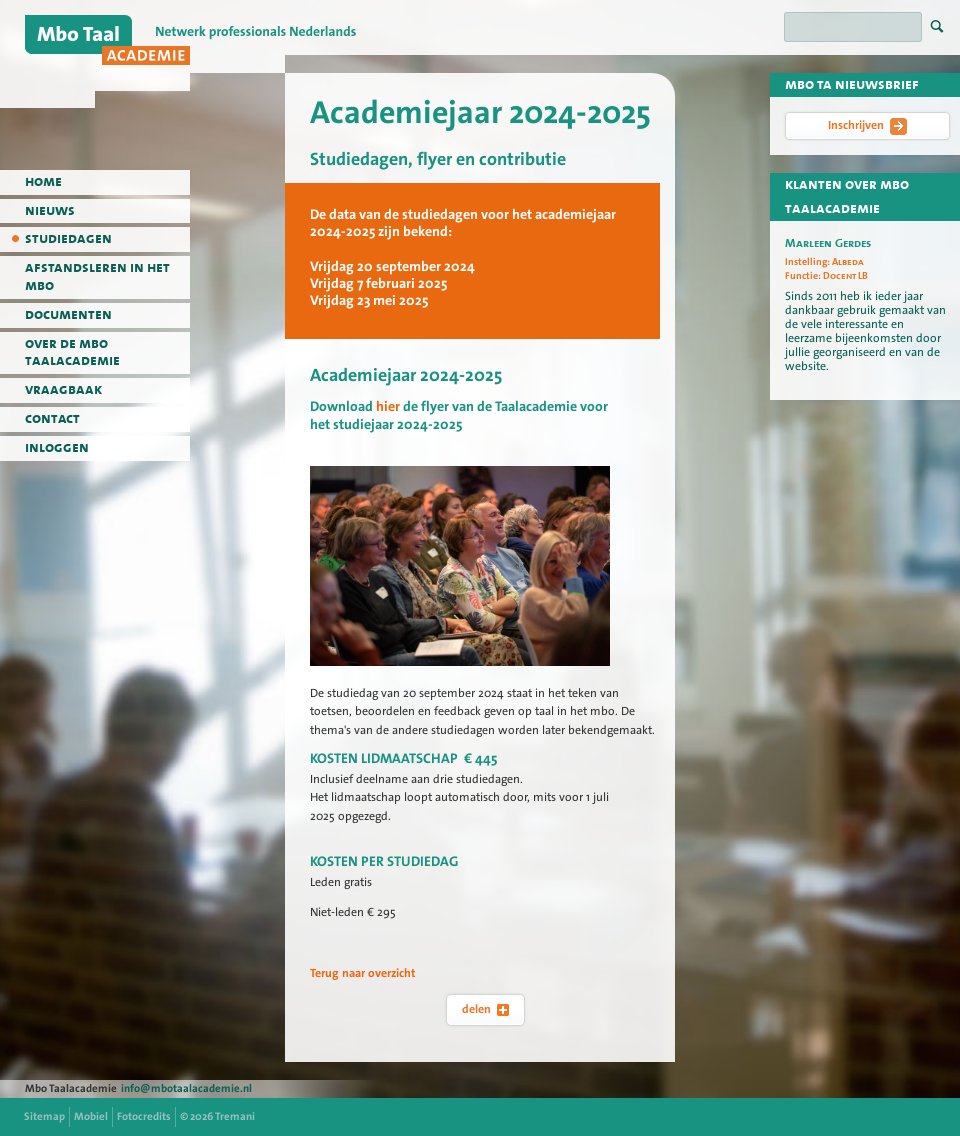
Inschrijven (867, 126)
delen (485, 1009)
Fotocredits (144, 1116)
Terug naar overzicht (363, 973)
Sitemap (44, 1116)
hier (388, 407)
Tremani (235, 1116)
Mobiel (91, 1116)
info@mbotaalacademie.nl (186, 1088)
